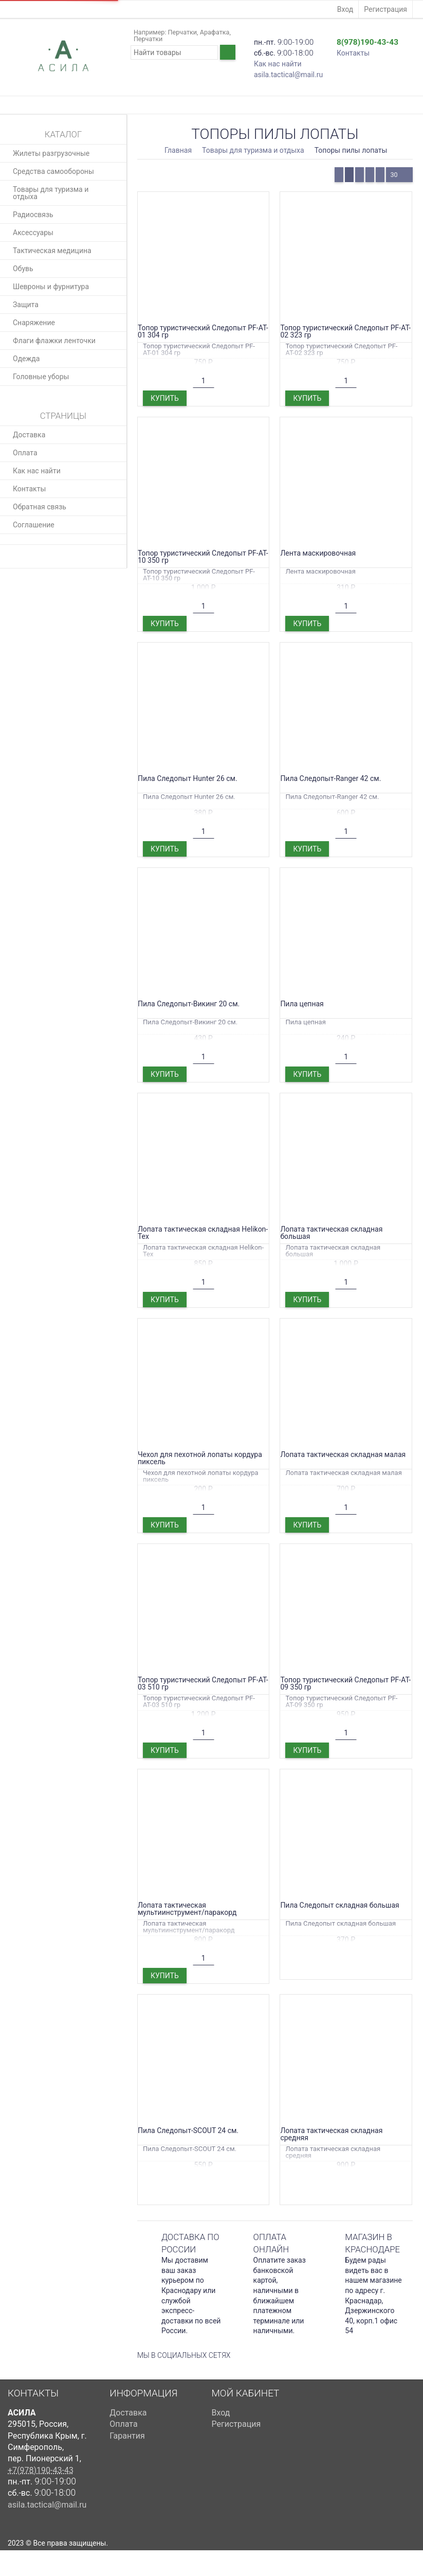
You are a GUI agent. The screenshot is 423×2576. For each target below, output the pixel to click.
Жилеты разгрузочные (51, 153)
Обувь (23, 268)
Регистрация (385, 9)
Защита (26, 304)
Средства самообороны (53, 171)
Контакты (353, 53)
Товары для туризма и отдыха (50, 193)
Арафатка (215, 32)
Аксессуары (33, 232)
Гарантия (127, 2436)
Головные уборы (41, 376)
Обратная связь (39, 507)
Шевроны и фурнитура (51, 286)
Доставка (29, 435)
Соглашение (33, 525)
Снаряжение (34, 322)
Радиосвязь (33, 214)
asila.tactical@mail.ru (288, 74)
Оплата (25, 453)
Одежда (26, 358)
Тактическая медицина (52, 250)
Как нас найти (278, 64)
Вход (345, 9)
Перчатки (182, 32)
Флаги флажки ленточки (54, 340)
